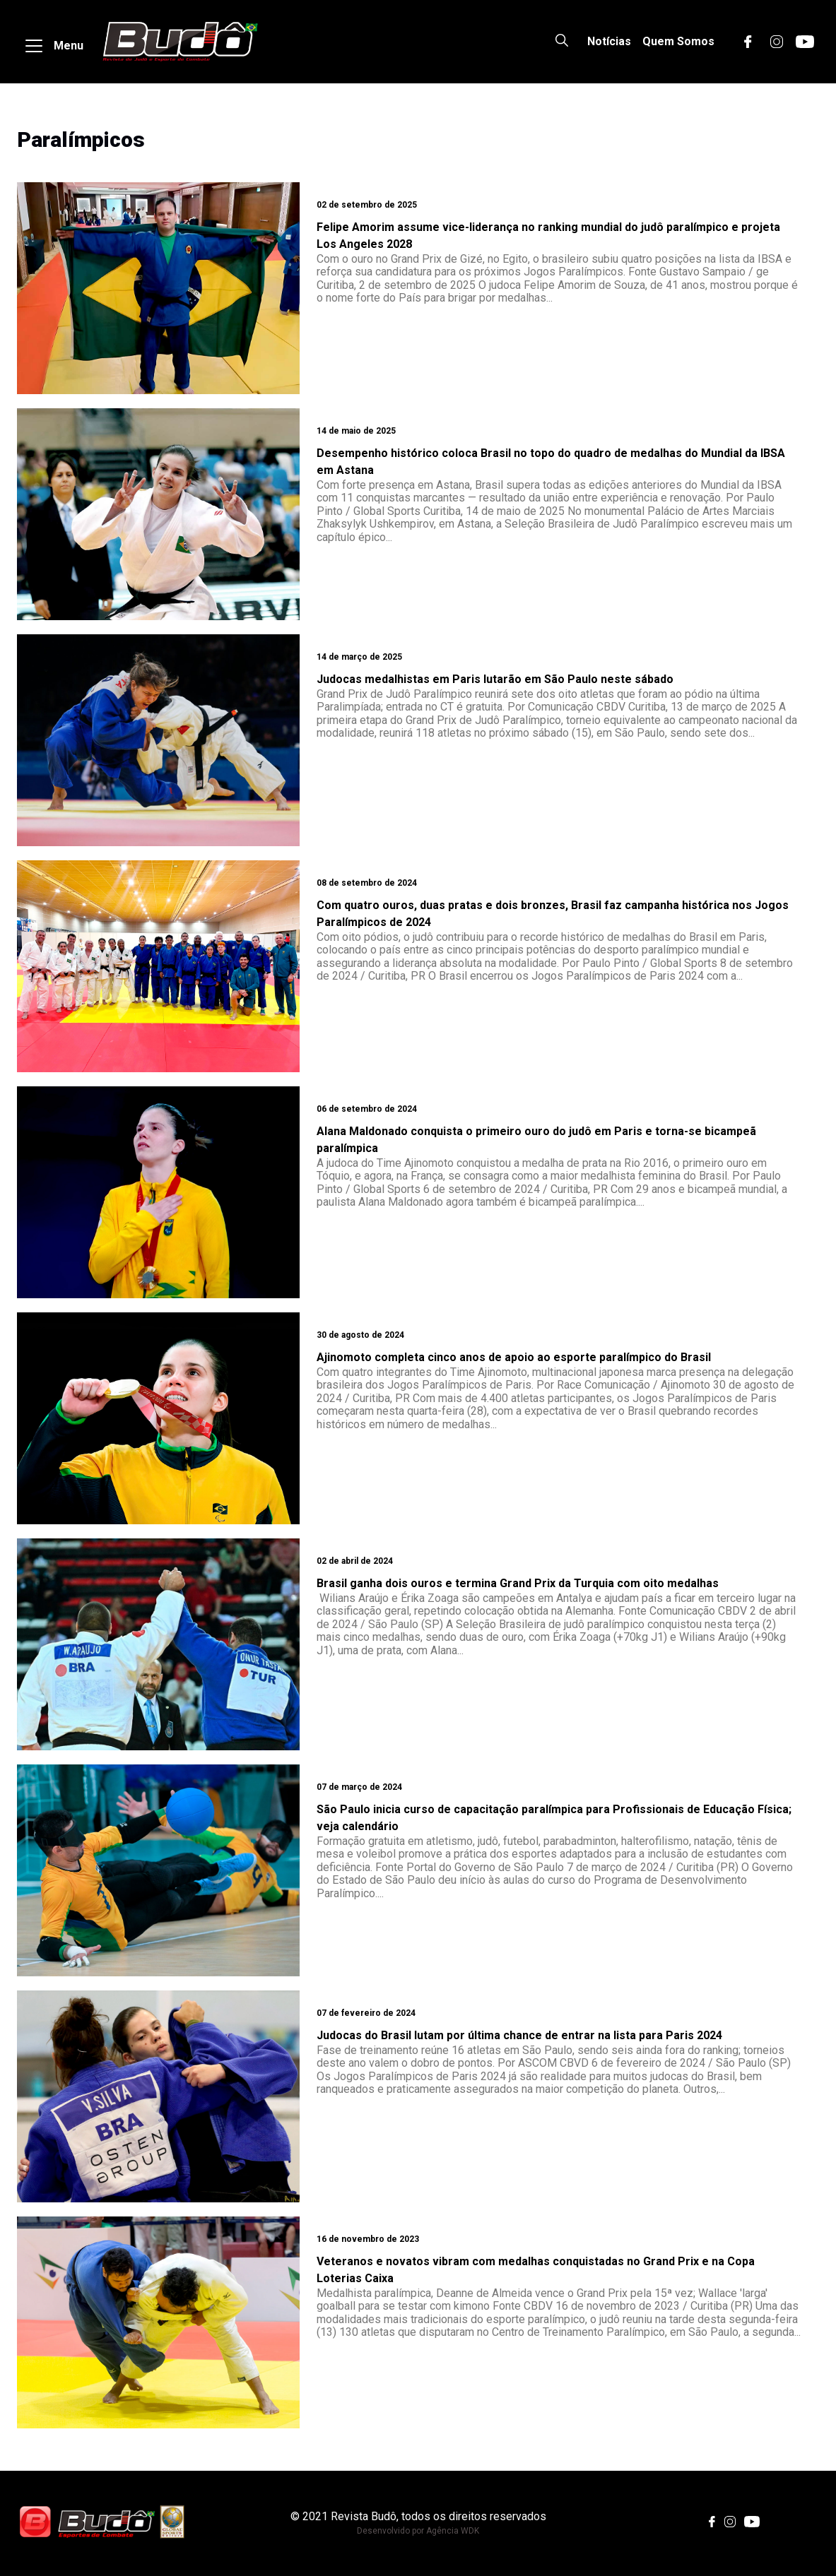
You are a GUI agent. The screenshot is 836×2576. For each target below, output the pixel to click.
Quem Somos (678, 41)
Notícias (609, 41)
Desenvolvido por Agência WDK (418, 2531)
